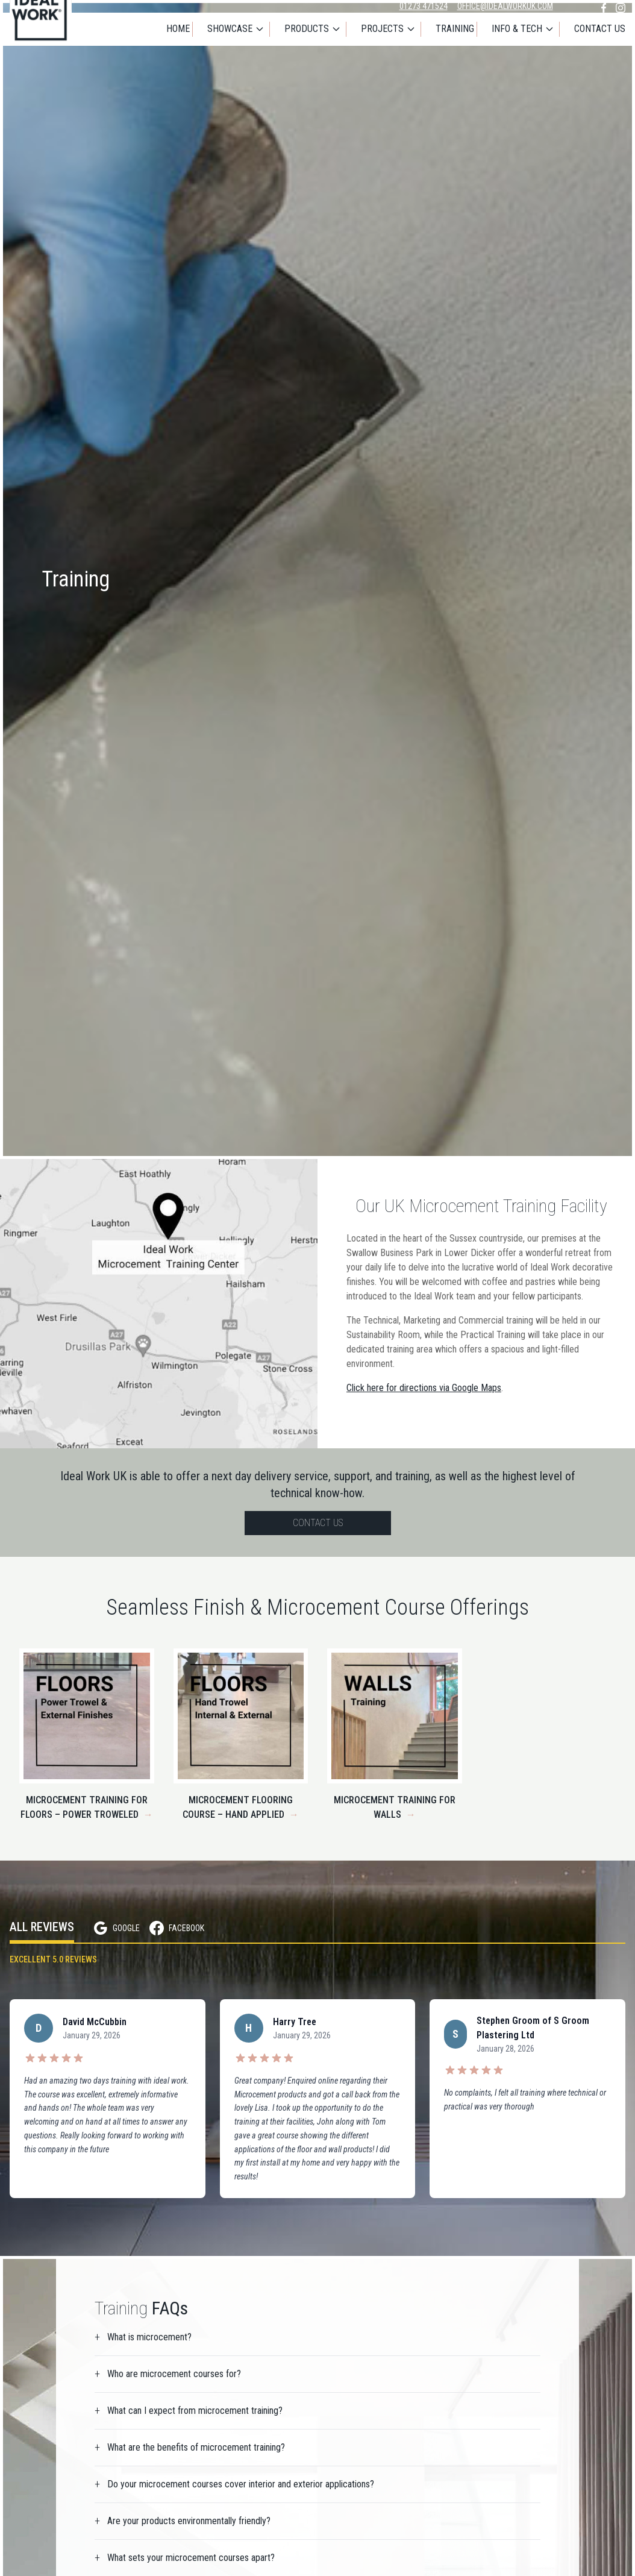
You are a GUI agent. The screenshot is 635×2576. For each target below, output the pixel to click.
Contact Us (599, 30)
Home (178, 30)
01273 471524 (423, 6)
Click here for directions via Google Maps (423, 1387)
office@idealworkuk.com (505, 6)
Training (455, 30)
